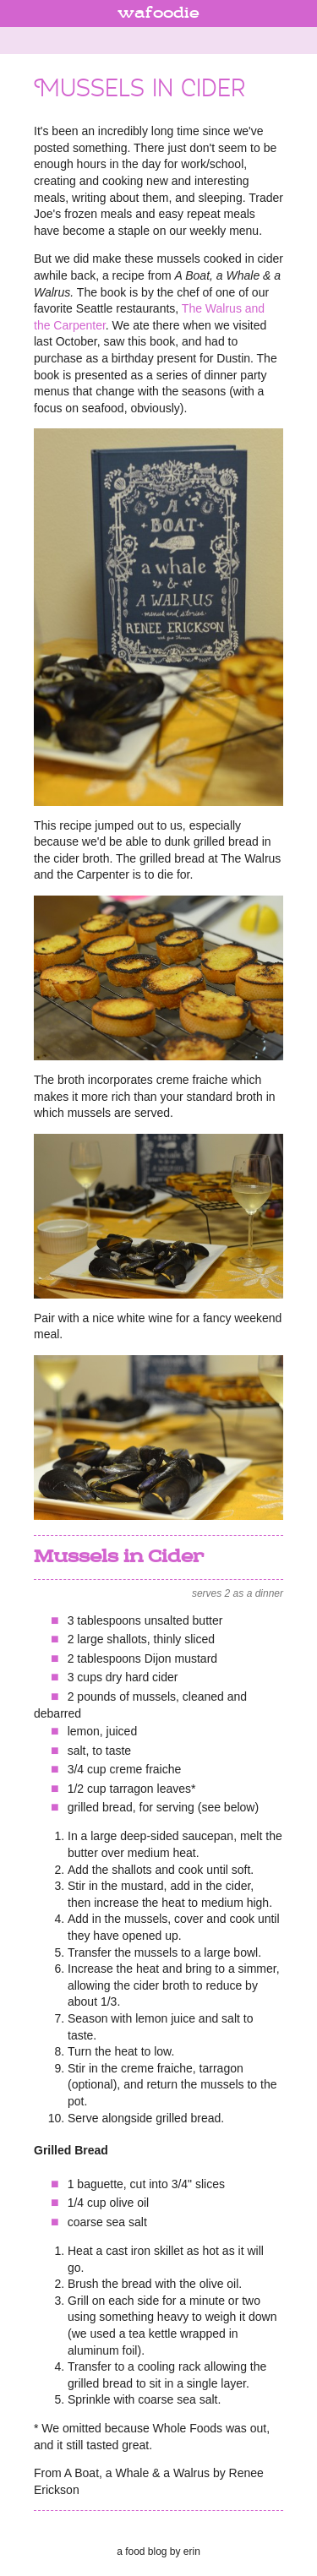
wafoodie (158, 13)
